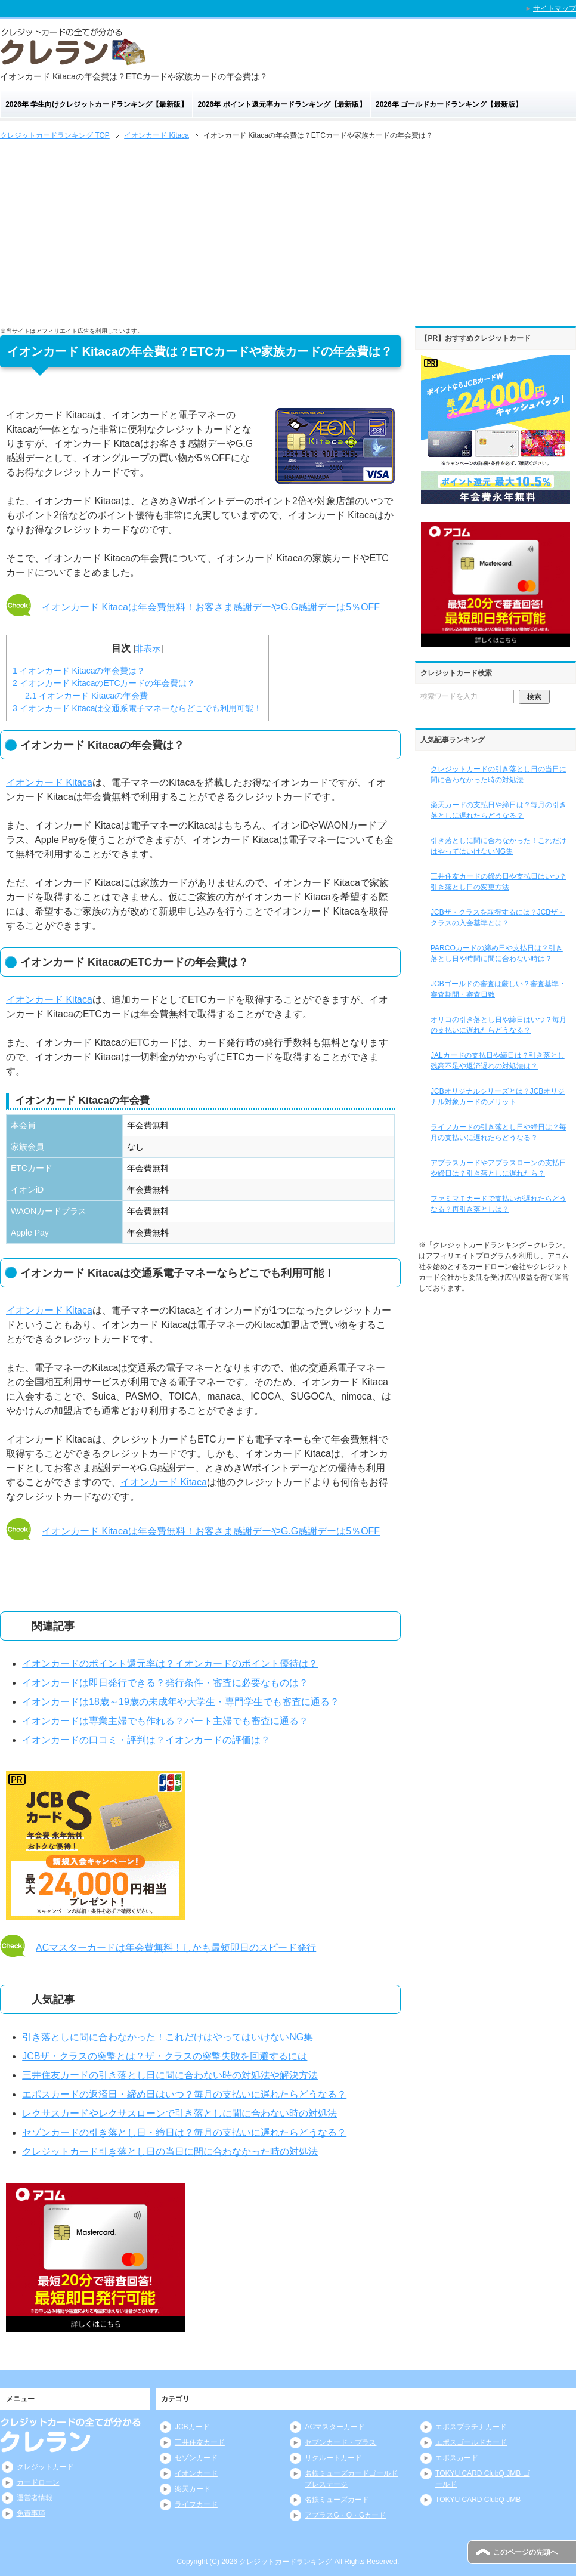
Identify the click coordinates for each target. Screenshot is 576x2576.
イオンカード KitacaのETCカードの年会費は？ (104, 683)
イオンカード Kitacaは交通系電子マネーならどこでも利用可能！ (137, 708)
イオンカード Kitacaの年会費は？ (79, 670)
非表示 (147, 648)
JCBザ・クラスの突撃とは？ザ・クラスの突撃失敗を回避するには (164, 2056)
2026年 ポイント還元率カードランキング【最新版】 (282, 104)
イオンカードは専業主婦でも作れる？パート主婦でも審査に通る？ (165, 1721)
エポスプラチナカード (471, 2427)
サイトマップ (554, 8)
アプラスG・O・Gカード (345, 2515)
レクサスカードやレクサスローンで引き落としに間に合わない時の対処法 (179, 2113)
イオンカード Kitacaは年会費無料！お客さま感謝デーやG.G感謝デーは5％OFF (211, 607)
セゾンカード (196, 2458)
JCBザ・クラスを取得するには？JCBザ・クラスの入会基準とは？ (498, 917)
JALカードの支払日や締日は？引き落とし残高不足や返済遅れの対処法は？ (498, 1060)
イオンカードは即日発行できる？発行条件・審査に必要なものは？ (165, 1683)
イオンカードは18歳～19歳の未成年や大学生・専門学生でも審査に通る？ (180, 1702)
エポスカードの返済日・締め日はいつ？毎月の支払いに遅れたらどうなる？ (184, 2094)
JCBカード (192, 2427)
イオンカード (196, 2473)
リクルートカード (333, 2458)
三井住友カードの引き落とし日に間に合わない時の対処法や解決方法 (170, 2075)
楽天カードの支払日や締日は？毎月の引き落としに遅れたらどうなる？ (498, 810)
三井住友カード (200, 2442)
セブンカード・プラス (340, 2442)
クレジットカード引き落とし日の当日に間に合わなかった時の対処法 (170, 2151)
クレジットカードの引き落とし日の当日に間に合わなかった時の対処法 (498, 774)
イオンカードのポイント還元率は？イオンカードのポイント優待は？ (170, 1663)
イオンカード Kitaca (49, 782)
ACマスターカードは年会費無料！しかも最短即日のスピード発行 (176, 1947)
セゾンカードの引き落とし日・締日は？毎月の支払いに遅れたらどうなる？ (184, 2132)
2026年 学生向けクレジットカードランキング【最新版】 (96, 104)
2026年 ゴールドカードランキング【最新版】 (449, 104)
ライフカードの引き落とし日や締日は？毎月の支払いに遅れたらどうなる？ (498, 1132)
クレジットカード (45, 2467)
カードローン (38, 2482)
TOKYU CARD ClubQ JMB (478, 2499)
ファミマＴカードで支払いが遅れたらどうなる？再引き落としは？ (498, 1203)
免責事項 (31, 2513)
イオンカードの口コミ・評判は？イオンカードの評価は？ (146, 1740)
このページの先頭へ (525, 2552)
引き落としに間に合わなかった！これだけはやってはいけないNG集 (167, 2037)
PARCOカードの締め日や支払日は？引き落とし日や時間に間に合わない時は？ (497, 953)
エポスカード (456, 2458)
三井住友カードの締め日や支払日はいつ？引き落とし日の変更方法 (498, 881)
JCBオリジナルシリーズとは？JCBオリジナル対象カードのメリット (498, 1096)
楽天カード (192, 2489)
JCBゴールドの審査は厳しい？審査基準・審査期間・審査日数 (498, 989)
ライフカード (196, 2504)
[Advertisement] (288, 232)
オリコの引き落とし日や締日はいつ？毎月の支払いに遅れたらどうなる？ (498, 1024)
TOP (55, 135)
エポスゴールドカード (471, 2442)
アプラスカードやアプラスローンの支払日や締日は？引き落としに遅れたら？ (498, 1168)
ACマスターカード (335, 2427)
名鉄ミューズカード (337, 2499)
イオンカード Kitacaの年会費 (86, 695)
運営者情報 (34, 2498)
